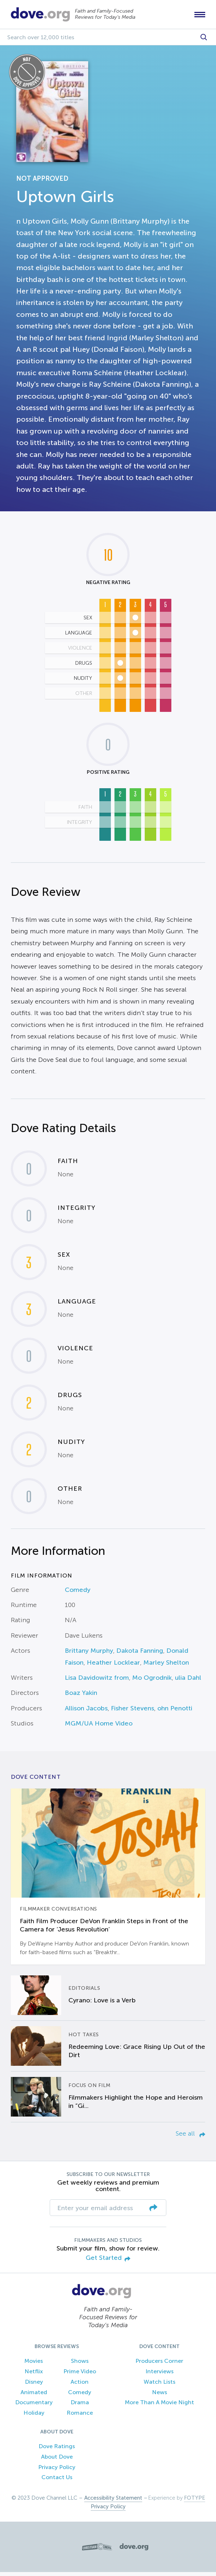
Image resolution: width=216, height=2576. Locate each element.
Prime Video (79, 2375)
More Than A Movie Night (159, 2406)
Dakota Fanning (139, 1654)
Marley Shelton (166, 1666)
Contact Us (56, 2481)
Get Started (108, 2262)
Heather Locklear (113, 1666)
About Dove (57, 2460)
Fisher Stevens (132, 1711)
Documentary (34, 2406)
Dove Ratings (57, 2450)
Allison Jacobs (86, 1711)
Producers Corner (159, 2365)
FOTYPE (194, 2502)
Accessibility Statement (113, 2502)
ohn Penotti (174, 1711)
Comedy (77, 1593)
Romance (80, 2417)
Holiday (33, 2417)
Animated (34, 2396)
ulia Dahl (188, 1681)
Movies (33, 2365)
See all (190, 2137)
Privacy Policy (56, 2471)
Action (80, 2385)
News (159, 2396)
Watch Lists (159, 2385)
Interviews (159, 2375)
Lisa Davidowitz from (97, 1681)
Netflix (33, 2375)
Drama (80, 2406)
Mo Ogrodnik (152, 1681)
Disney (34, 2385)
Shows (80, 2365)
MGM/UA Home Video (98, 1727)
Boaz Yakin (81, 1696)
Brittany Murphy (89, 1654)
